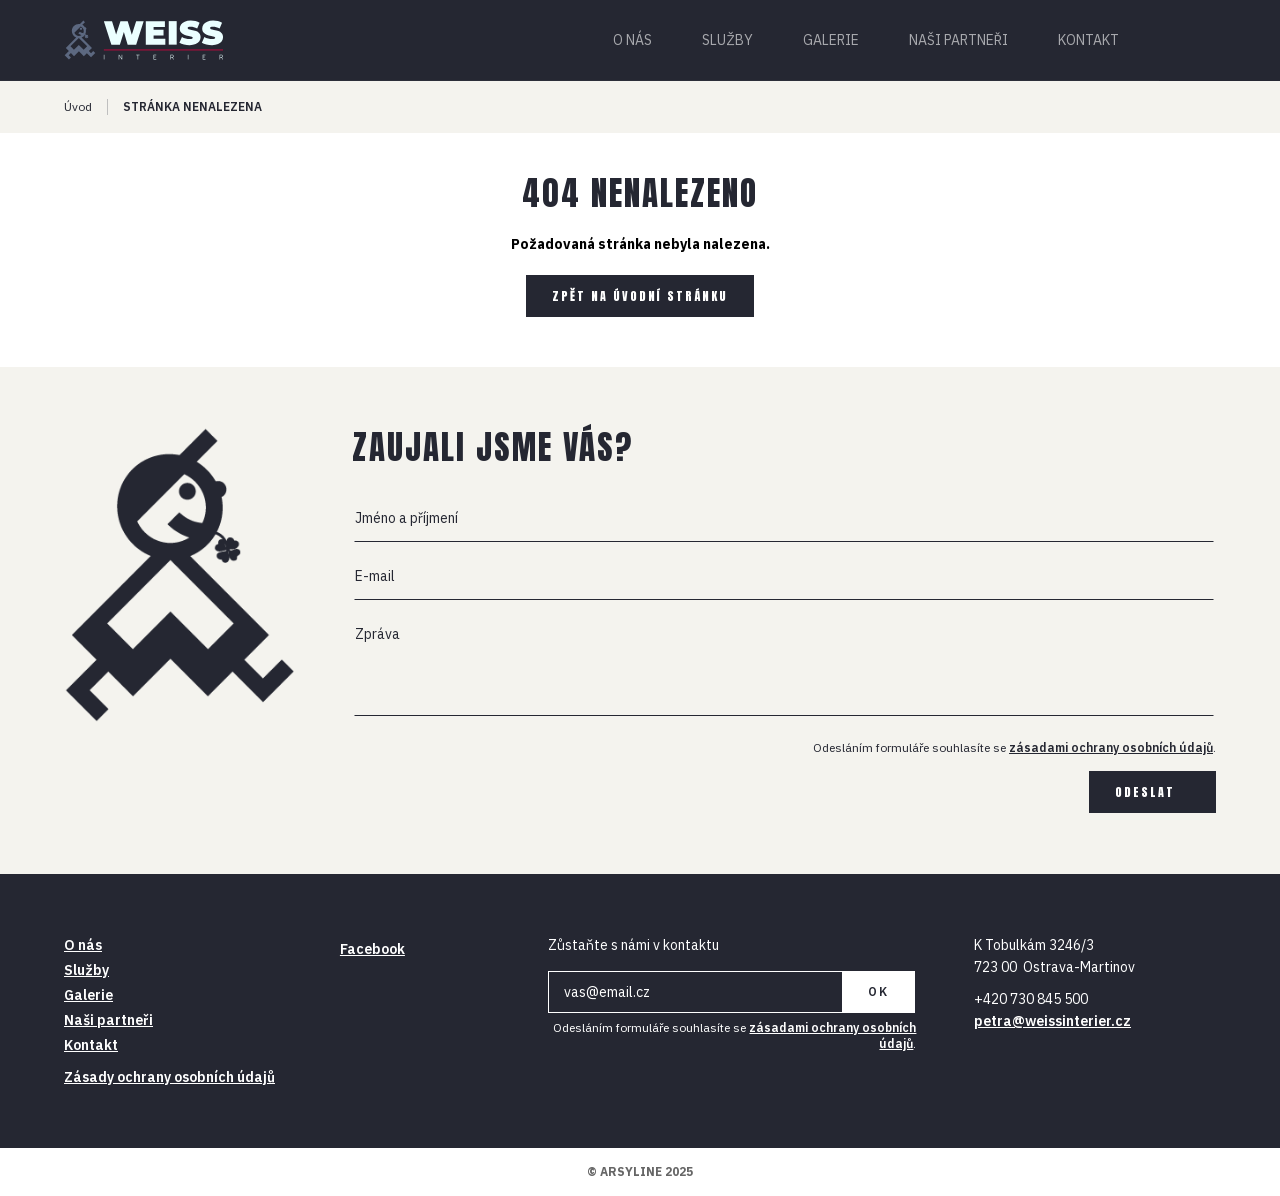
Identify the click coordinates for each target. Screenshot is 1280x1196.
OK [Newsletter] (878, 991)
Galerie (831, 40)
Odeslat (1145, 792)
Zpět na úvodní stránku (640, 296)
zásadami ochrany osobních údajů (1111, 747)
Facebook (372, 949)
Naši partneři (958, 40)
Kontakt (1088, 40)
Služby (727, 40)
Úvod (78, 106)
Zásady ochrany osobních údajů (169, 1077)
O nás (632, 40)
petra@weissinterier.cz (1052, 1021)
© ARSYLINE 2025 (640, 1171)
